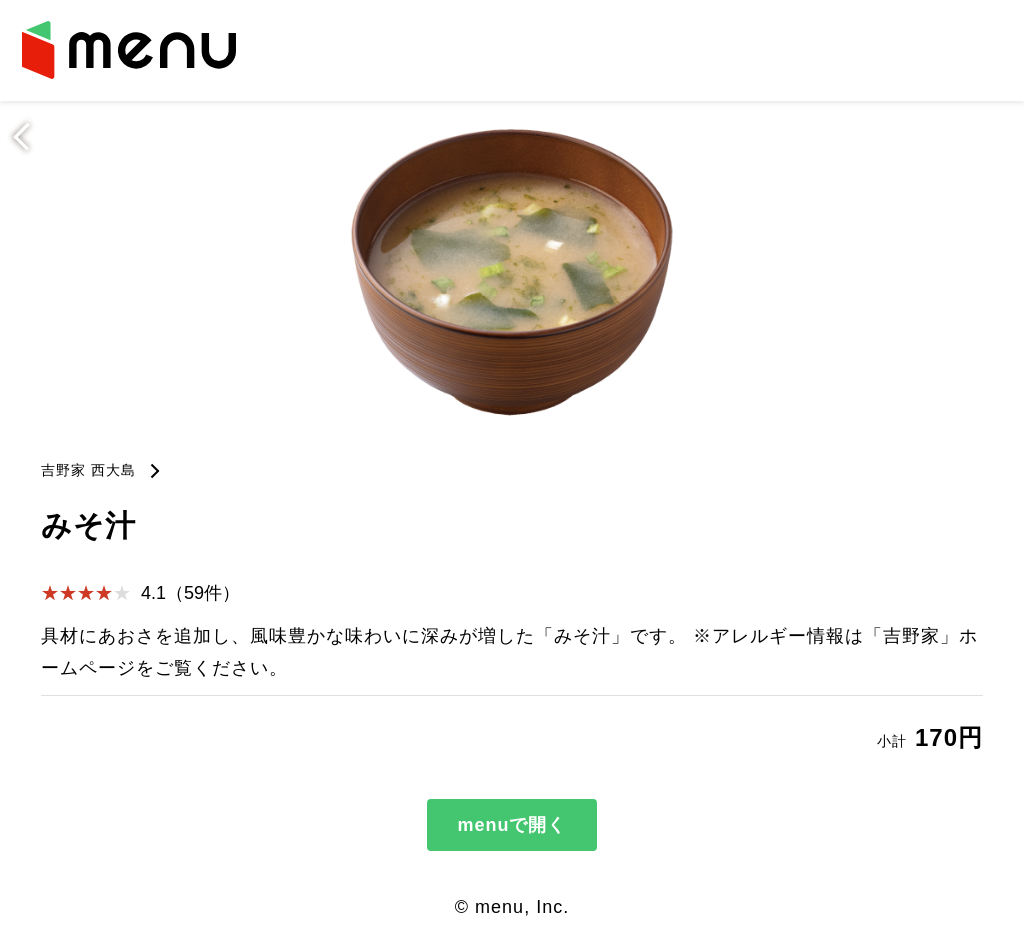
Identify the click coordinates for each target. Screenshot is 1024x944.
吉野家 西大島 (88, 470)
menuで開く (511, 825)
